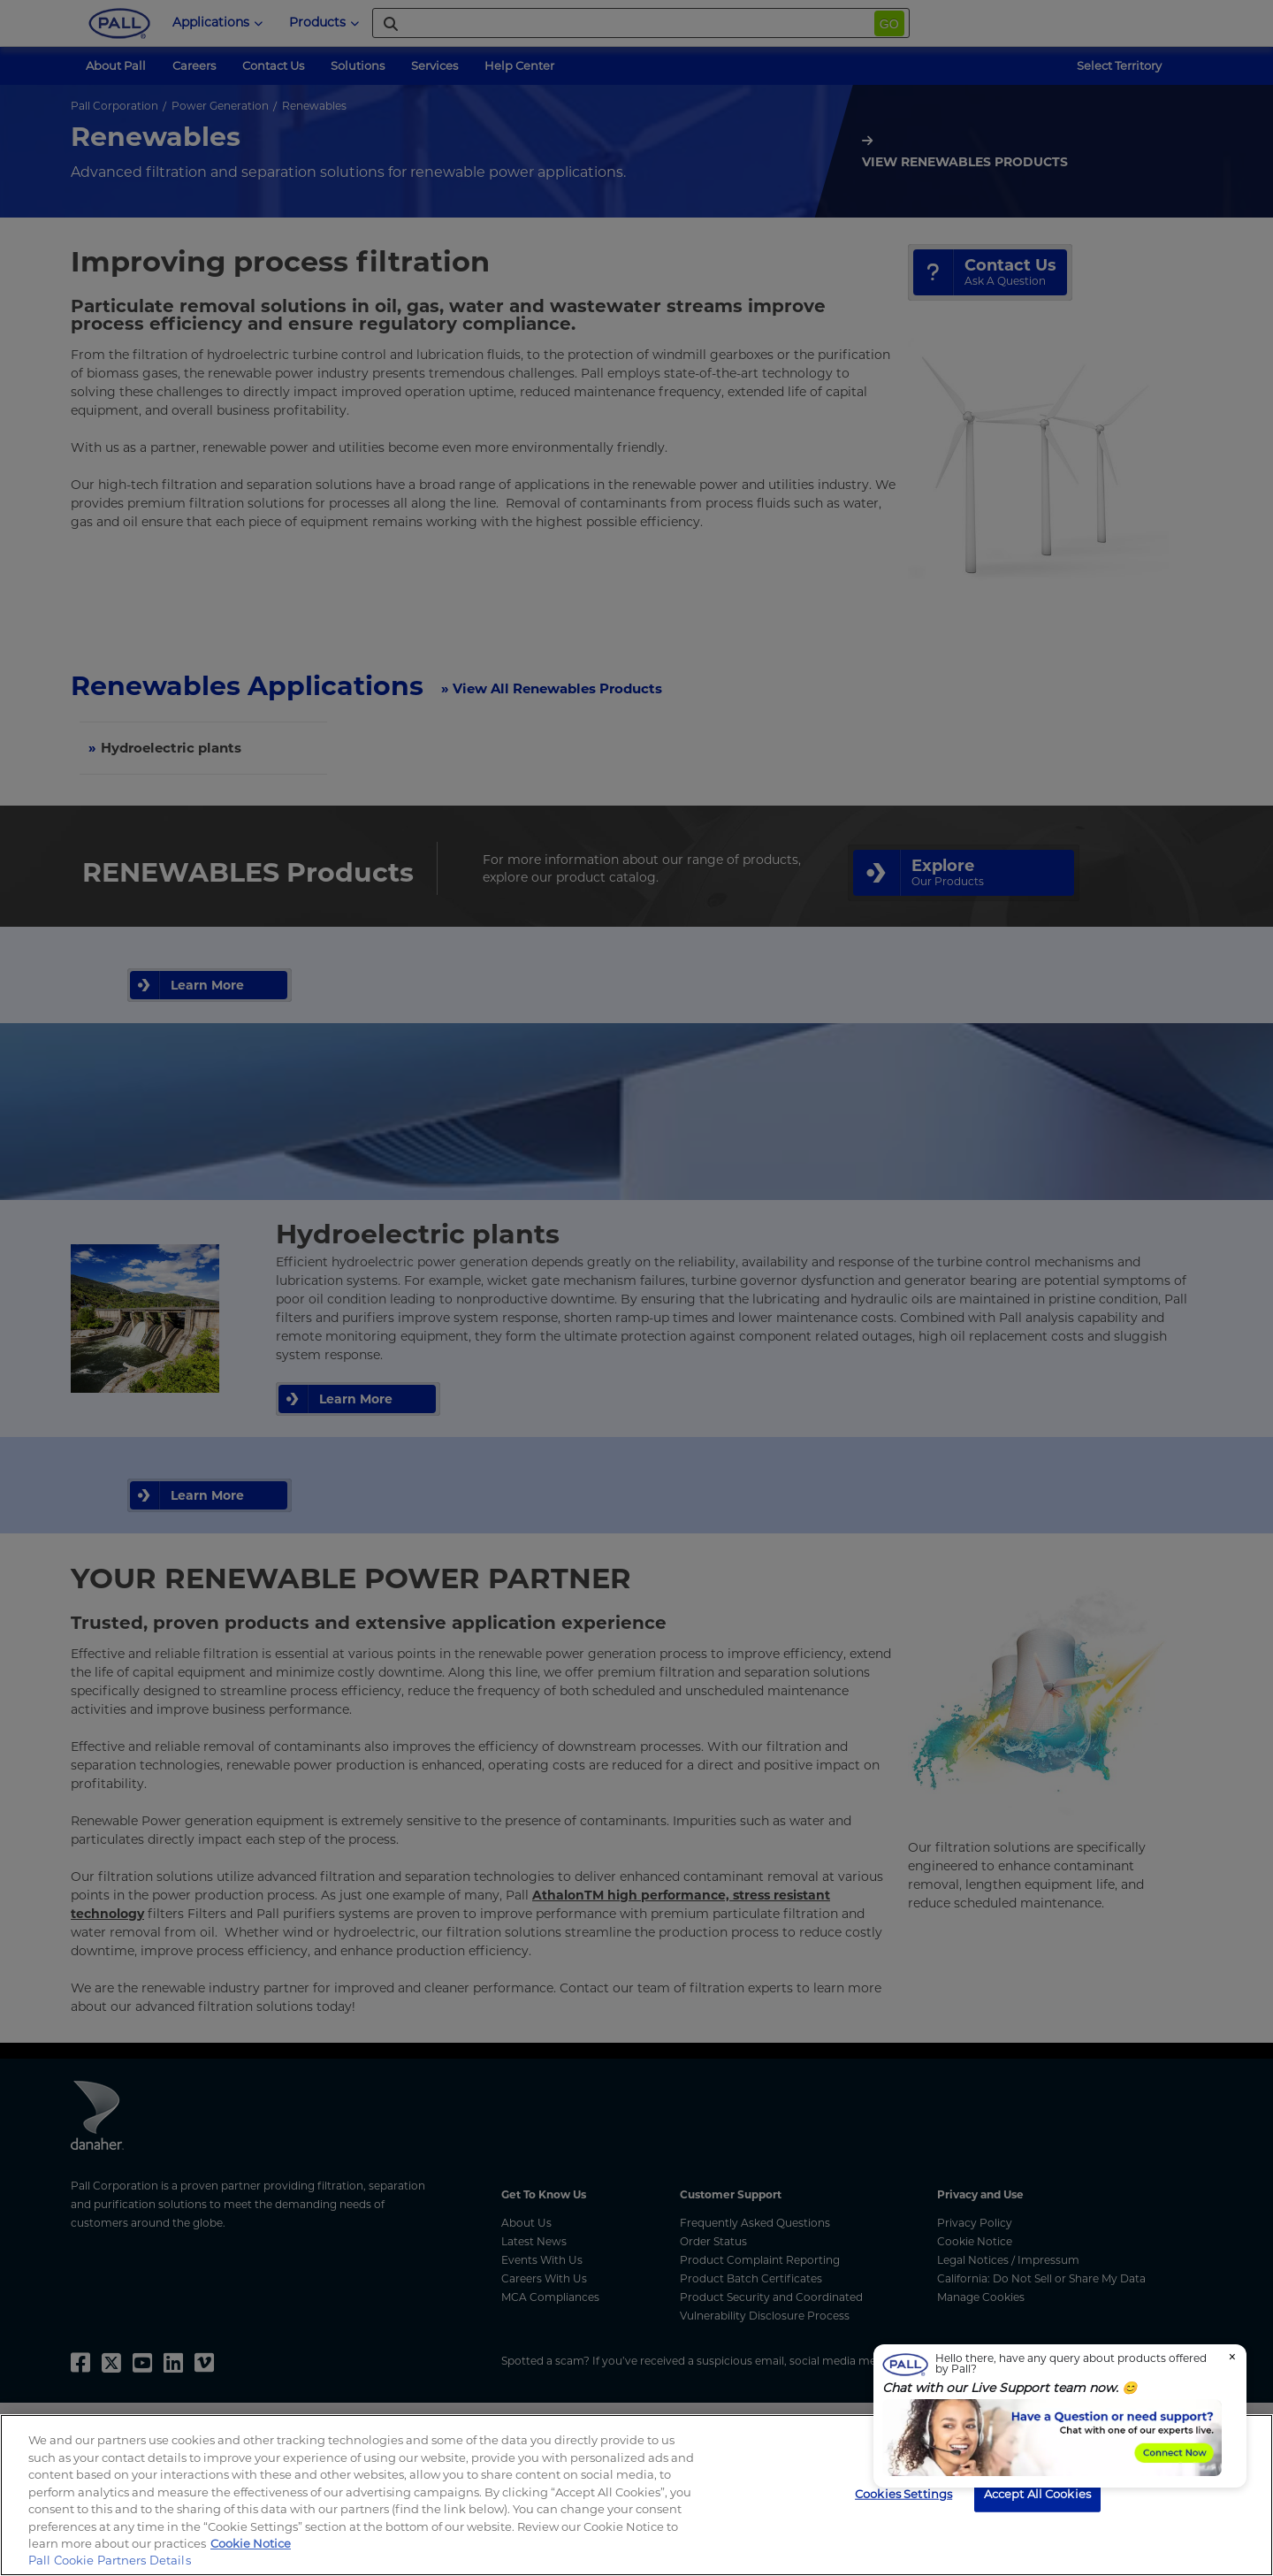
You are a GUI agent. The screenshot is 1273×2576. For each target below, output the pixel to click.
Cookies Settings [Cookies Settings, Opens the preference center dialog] (903, 2493)
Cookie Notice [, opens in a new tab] (250, 2543)
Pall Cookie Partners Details (109, 2560)
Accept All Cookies (1037, 2493)
